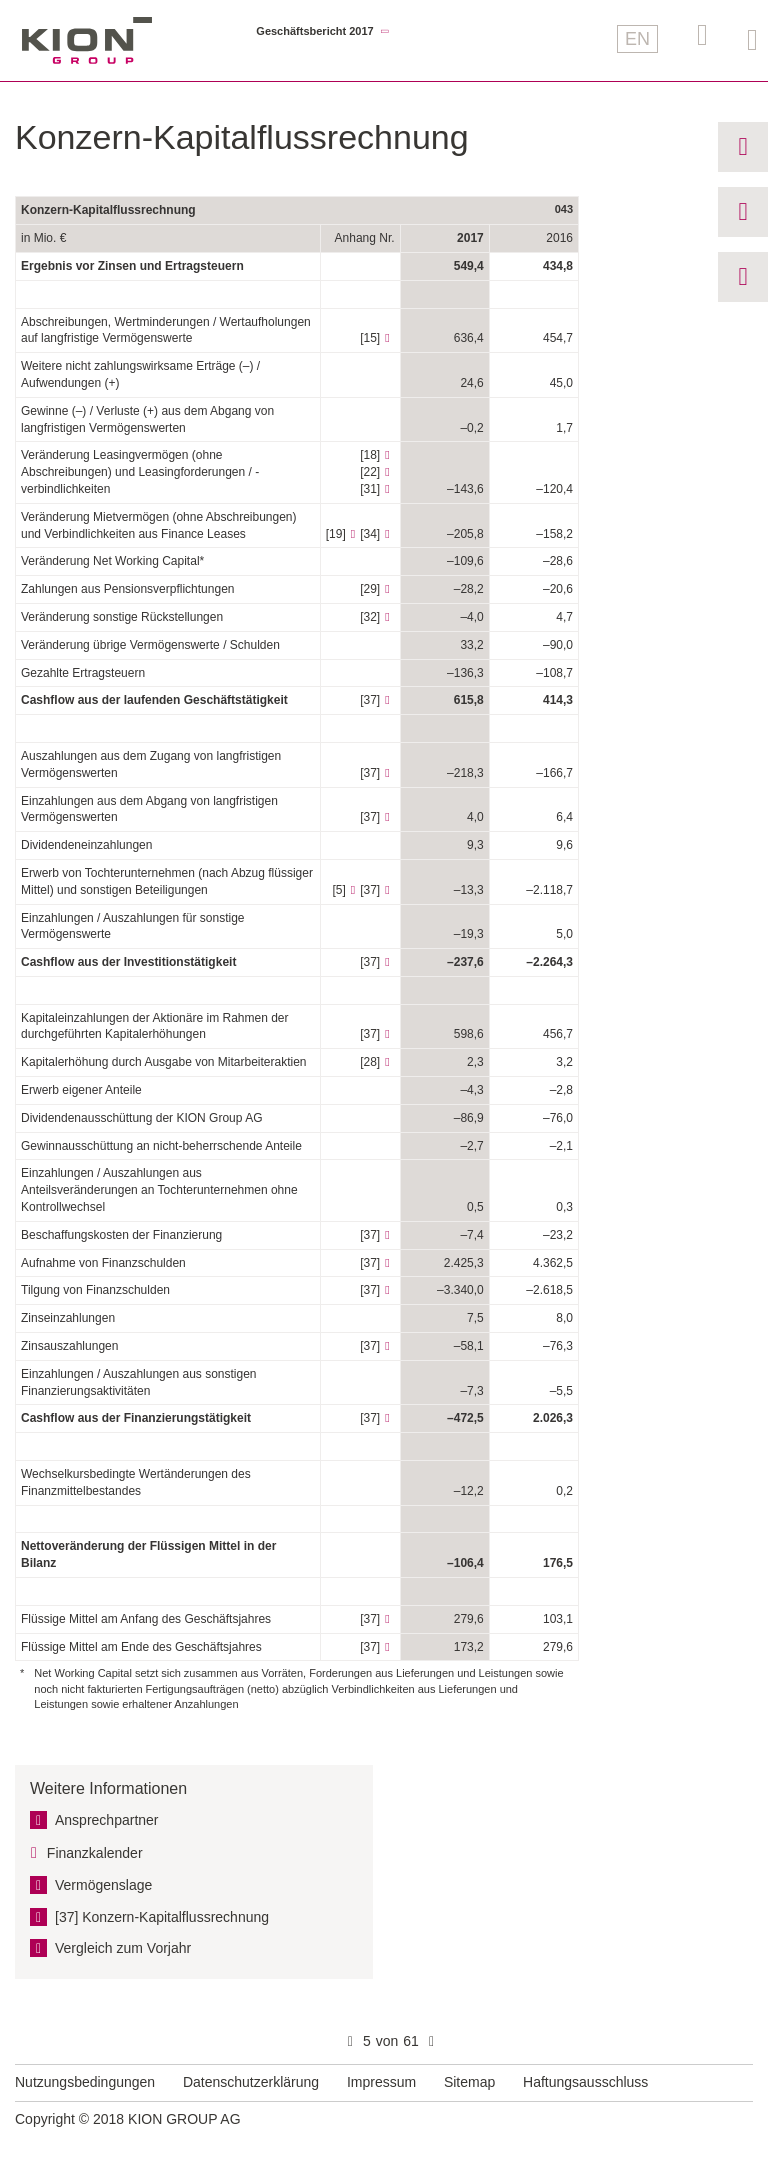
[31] (370, 489)
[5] (338, 890)
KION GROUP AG (87, 40)
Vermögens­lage (103, 1885)
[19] (336, 534)
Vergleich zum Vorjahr (123, 1948)
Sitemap (469, 2082)
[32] (370, 617)
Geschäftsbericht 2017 (314, 31)
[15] (370, 338)
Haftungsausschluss (585, 2082)
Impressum (381, 2082)
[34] (370, 534)
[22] (370, 472)
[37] (370, 700)
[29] (370, 589)
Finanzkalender (95, 1853)
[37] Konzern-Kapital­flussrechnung (162, 1917)
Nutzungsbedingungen (85, 2082)
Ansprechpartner (107, 1820)
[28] (370, 1062)
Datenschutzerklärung (251, 2082)
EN (637, 39)
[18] (370, 455)
